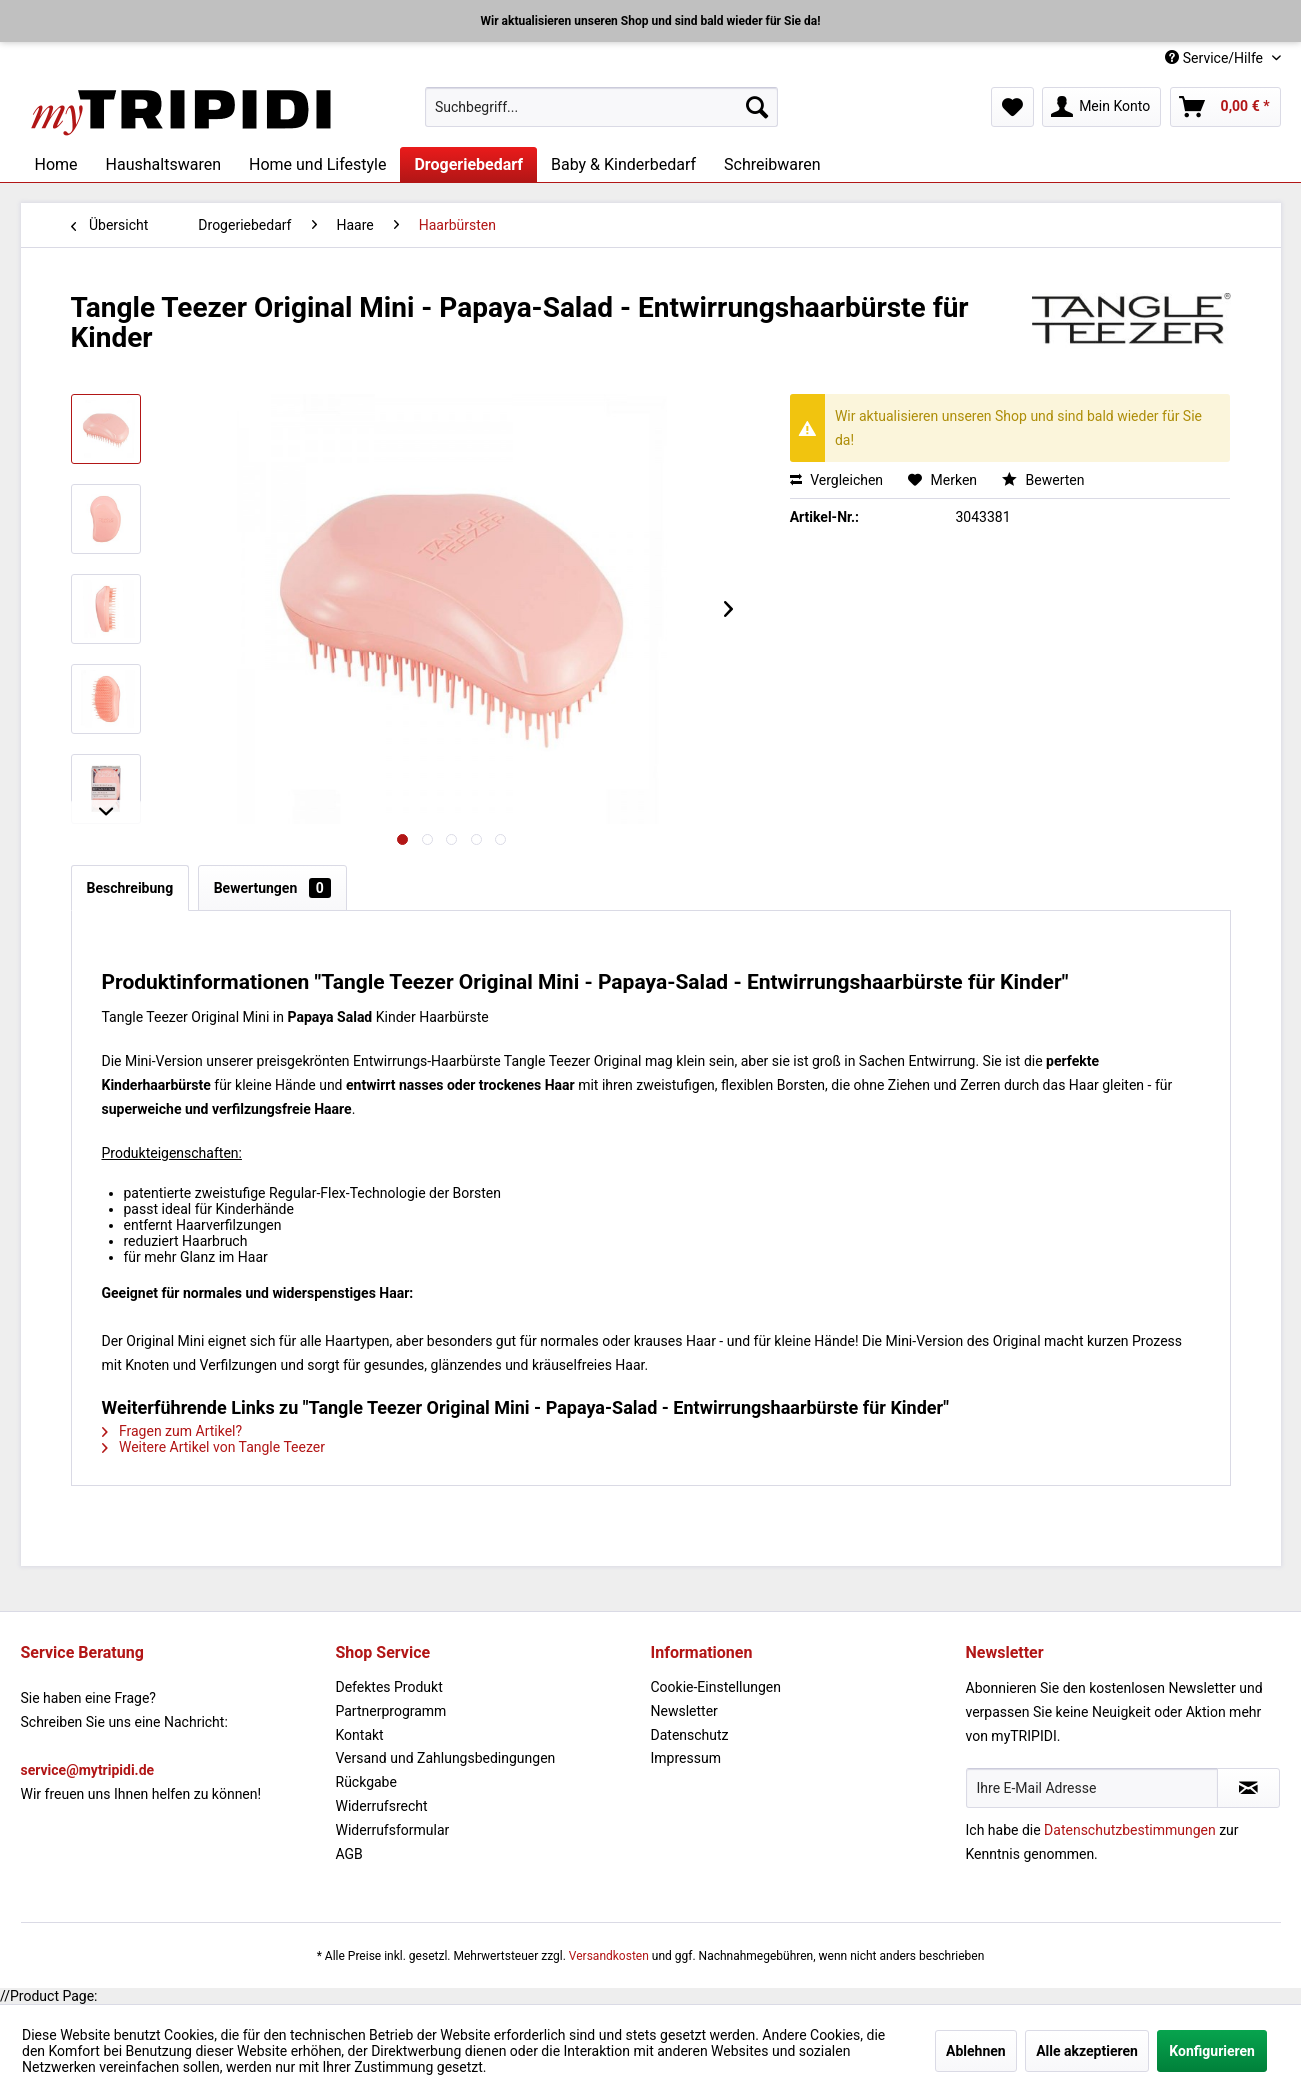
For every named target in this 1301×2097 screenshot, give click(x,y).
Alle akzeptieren (1087, 2051)
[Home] (56, 164)
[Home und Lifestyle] (317, 164)
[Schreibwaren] (772, 164)
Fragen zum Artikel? (172, 1431)
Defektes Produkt (389, 1687)
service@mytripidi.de (88, 1770)
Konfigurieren (1212, 2051)
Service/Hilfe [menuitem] (1215, 58)
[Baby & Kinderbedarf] (623, 164)
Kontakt (360, 1735)
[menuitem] (601, 107)
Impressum (686, 1758)
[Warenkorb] (1225, 107)
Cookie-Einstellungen (716, 1687)
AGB (349, 1854)
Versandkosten (609, 1956)
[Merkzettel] (1012, 107)
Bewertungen (272, 888)
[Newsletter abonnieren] (1248, 1788)
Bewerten (1043, 480)
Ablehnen (976, 2051)
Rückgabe (366, 1782)
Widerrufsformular (393, 1830)
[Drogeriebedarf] (468, 164)
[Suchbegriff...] (601, 107)
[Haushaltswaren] (163, 164)
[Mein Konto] (1101, 107)
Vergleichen (836, 480)
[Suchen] (757, 107)
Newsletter (684, 1711)
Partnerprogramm (391, 1711)
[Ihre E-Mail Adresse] (1092, 1788)
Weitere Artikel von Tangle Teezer (213, 1447)
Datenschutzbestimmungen (1130, 1830)
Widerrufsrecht (382, 1806)
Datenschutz (690, 1735)
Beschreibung (130, 888)
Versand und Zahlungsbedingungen (446, 1758)
